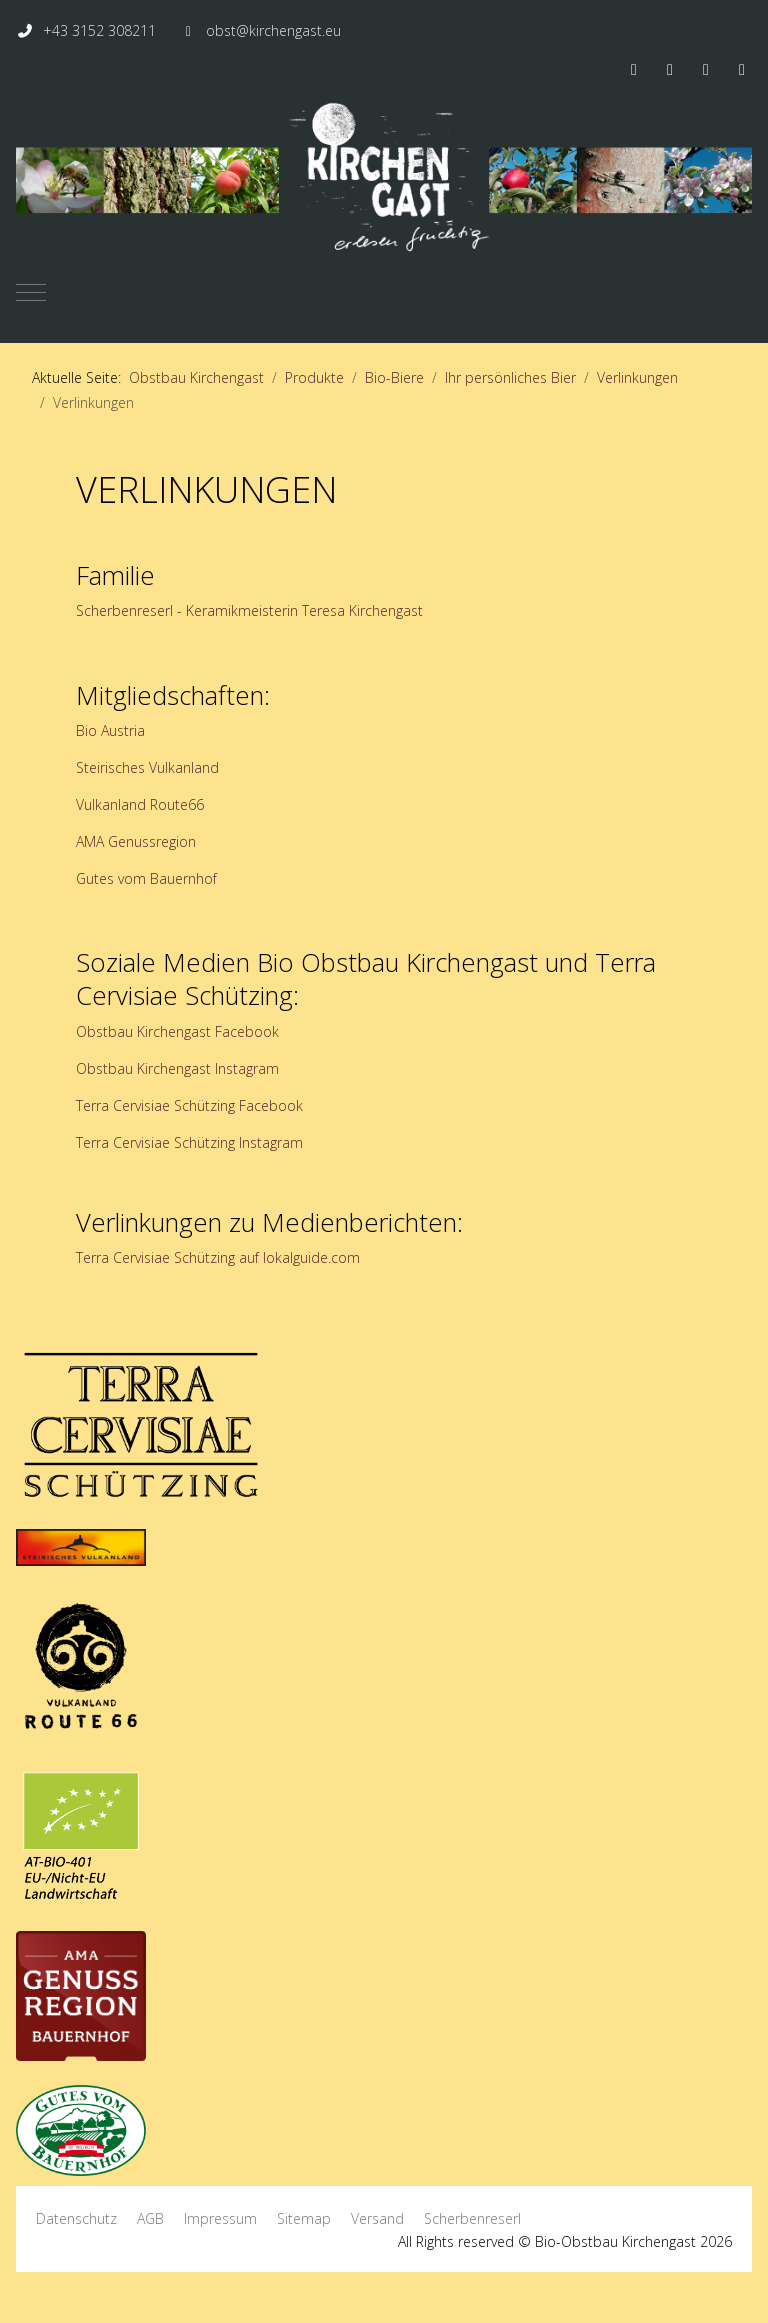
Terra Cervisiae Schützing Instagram (189, 1142)
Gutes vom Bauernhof (146, 878)
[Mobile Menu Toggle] (31, 292)
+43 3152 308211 (99, 30)
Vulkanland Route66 (140, 804)
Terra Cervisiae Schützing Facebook (189, 1105)
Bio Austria (110, 730)
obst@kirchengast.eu (273, 30)
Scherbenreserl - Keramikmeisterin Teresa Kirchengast (249, 610)
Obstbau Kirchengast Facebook (177, 1031)
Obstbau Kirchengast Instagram (177, 1068)
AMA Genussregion (136, 841)
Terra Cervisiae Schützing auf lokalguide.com (218, 1257)
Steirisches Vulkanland (147, 767)
